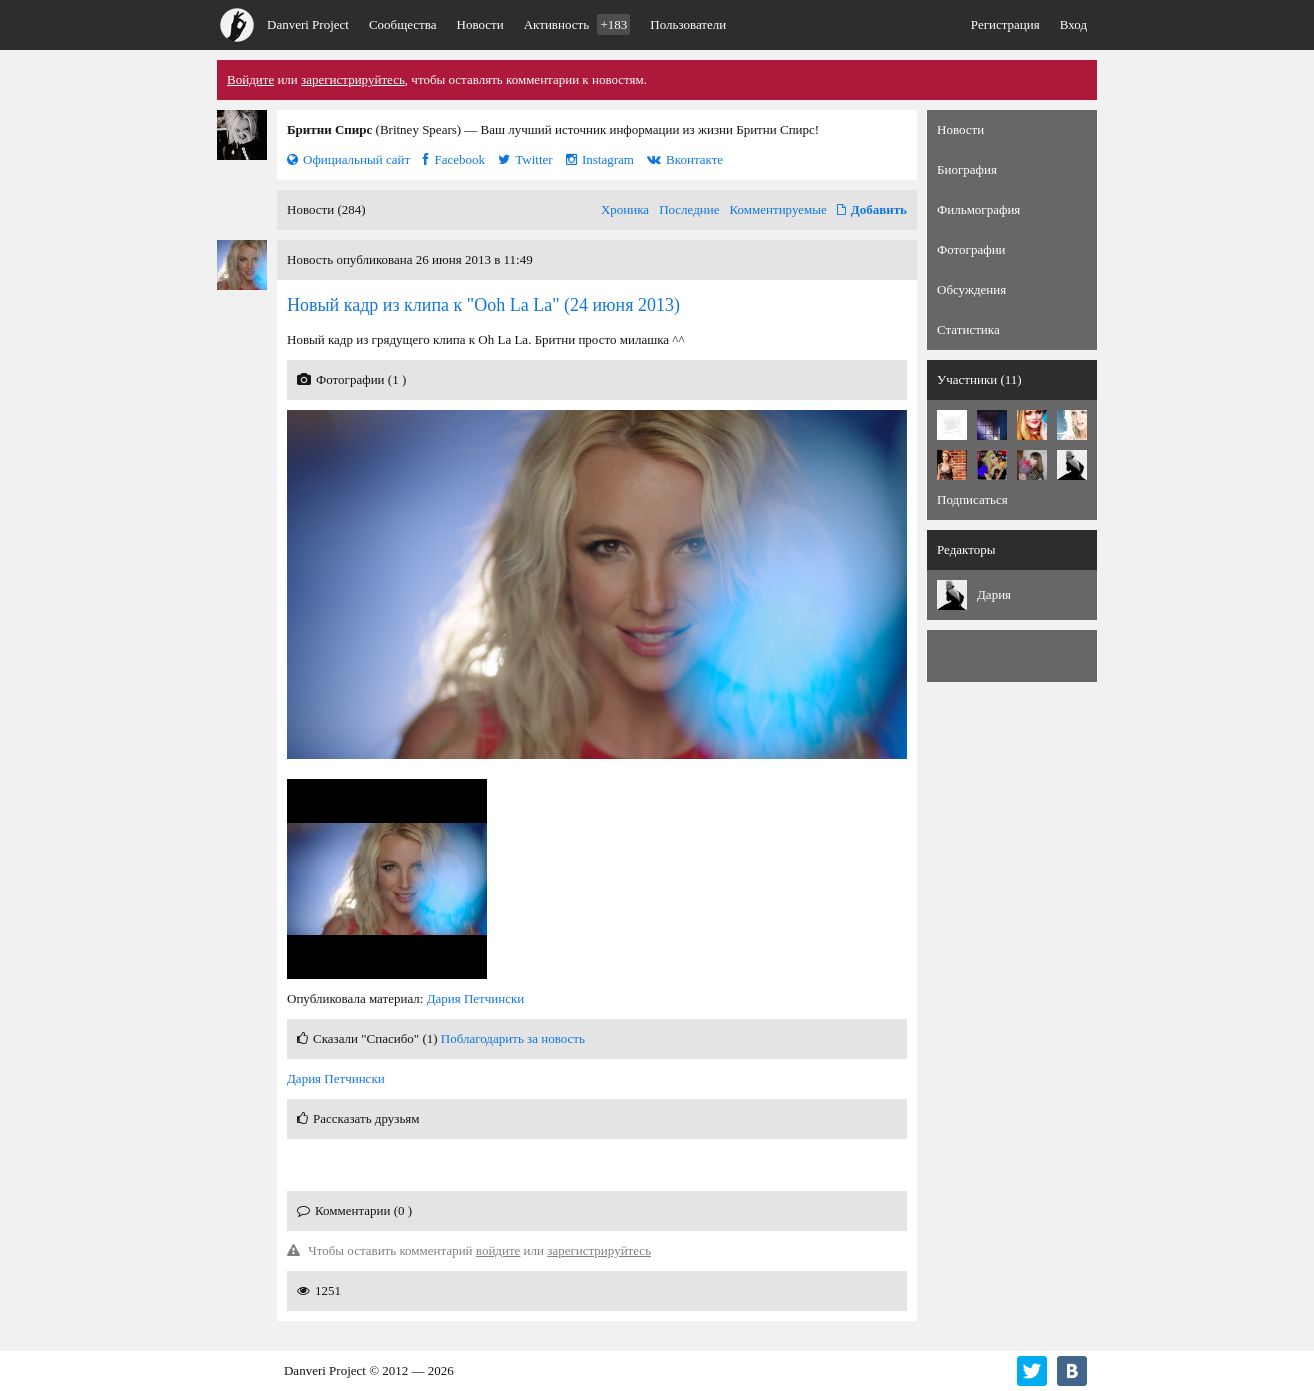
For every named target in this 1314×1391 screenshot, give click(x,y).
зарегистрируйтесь (353, 79)
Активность (577, 24)
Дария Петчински (476, 998)
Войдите (250, 79)
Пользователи (688, 24)
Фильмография (978, 209)
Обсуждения (971, 289)
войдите (498, 1250)
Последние (689, 209)
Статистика (968, 329)
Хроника (625, 209)
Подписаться (972, 499)
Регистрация (1005, 24)
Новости (480, 24)
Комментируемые (778, 209)
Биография (967, 169)
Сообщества (403, 24)
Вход (1073, 24)
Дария (994, 594)
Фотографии (971, 249)
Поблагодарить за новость (513, 1038)
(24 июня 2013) (483, 305)
